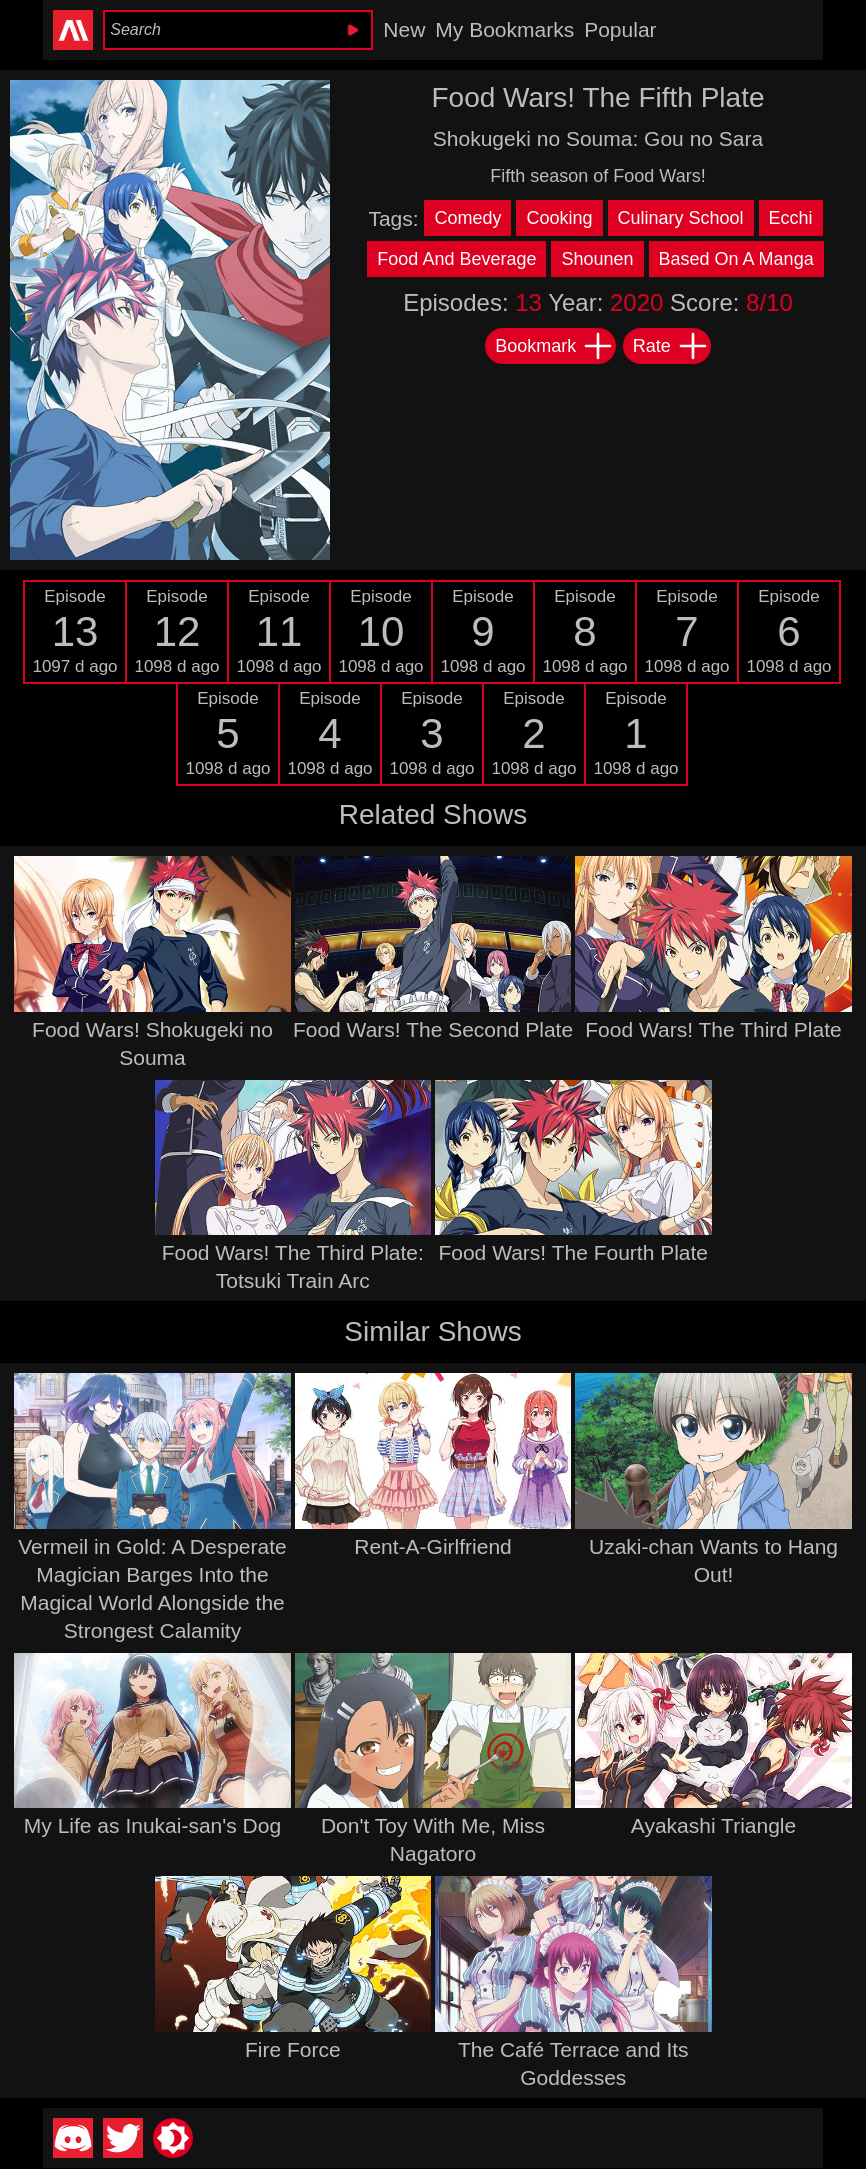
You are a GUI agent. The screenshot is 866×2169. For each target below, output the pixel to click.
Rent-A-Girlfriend (433, 1546)
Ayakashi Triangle (713, 1825)
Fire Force (293, 2049)
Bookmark (554, 346)
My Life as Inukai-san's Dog (152, 1825)
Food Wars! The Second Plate (433, 1029)
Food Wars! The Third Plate (713, 1029)
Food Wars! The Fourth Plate (573, 1252)
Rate (671, 346)
